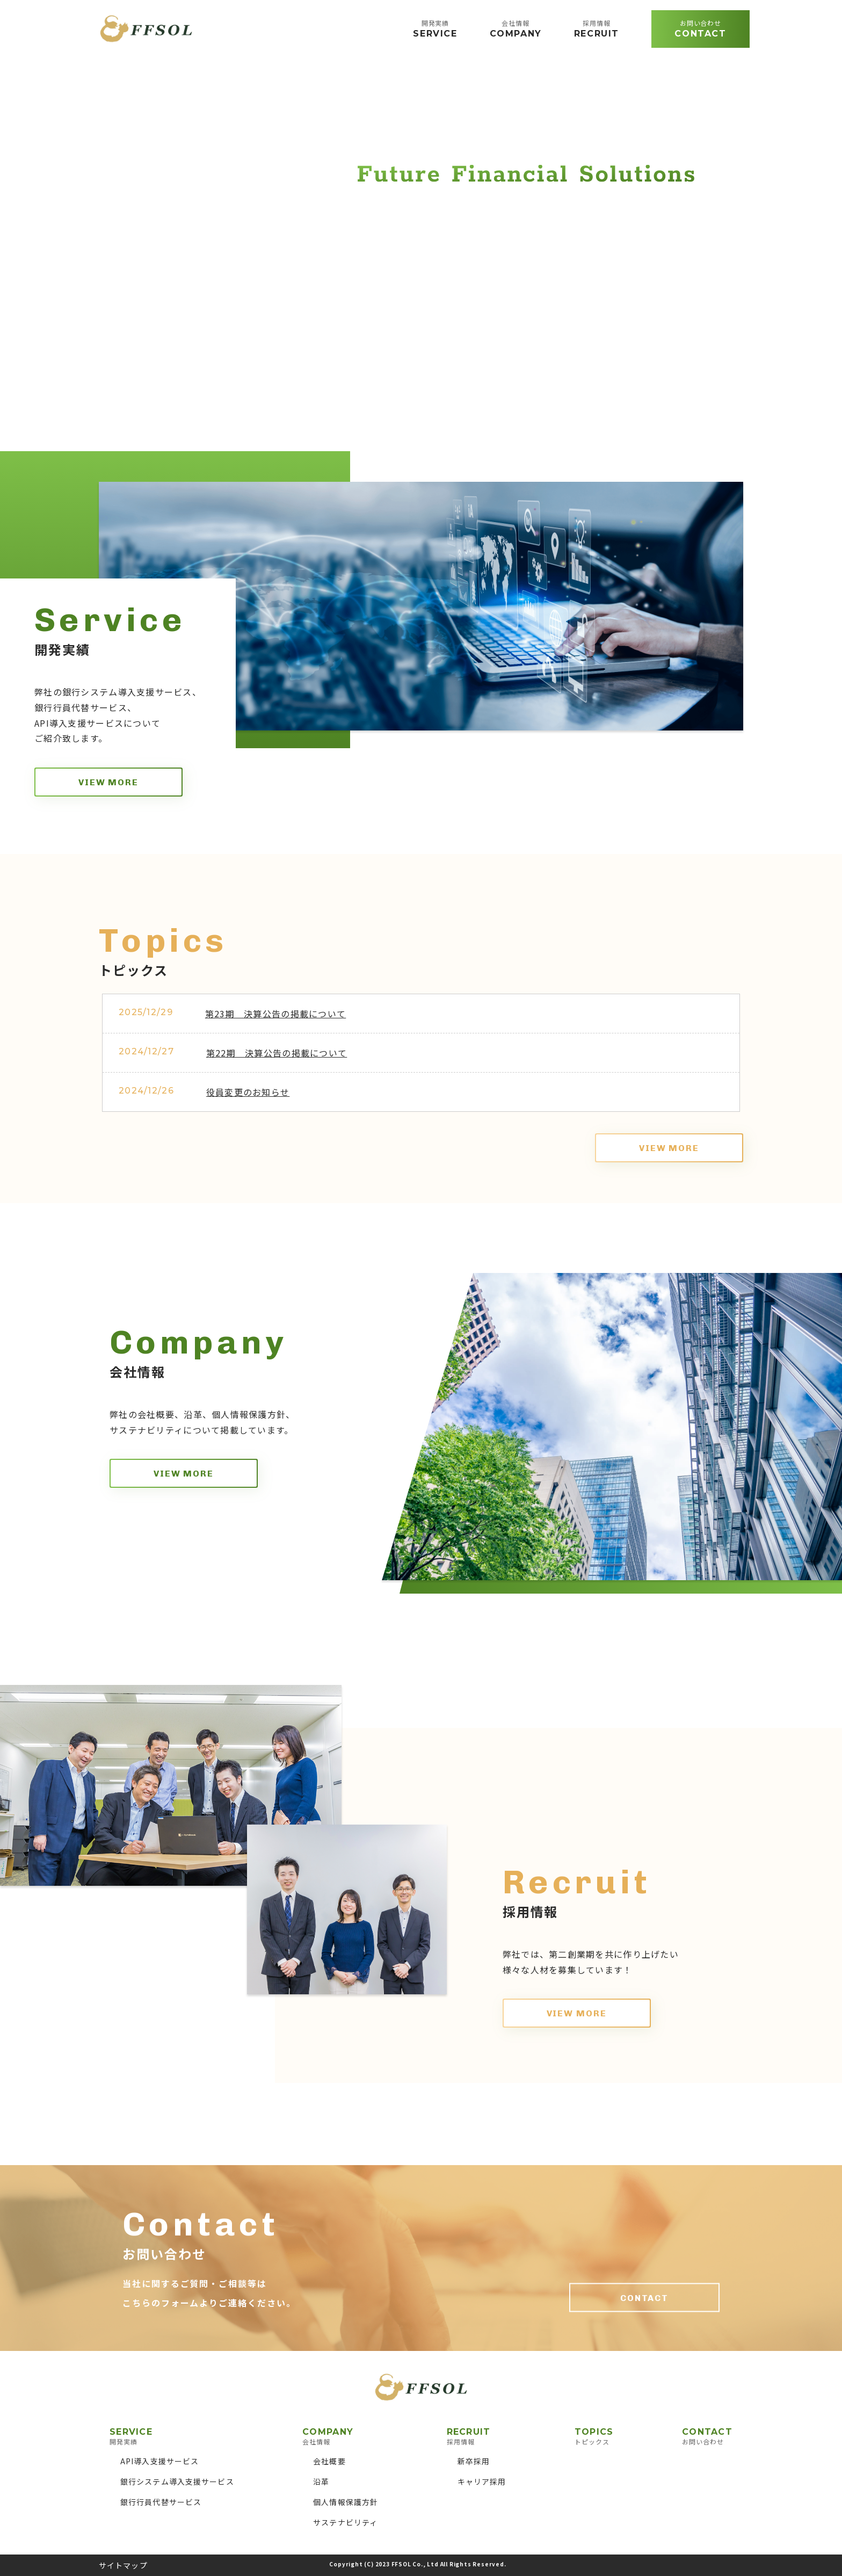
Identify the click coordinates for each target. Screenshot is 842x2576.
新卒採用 (474, 2461)
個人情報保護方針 (345, 2502)
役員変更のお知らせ (248, 1092)
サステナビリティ (345, 2522)
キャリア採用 (482, 2481)
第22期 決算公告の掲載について (276, 1052)
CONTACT (644, 2298)
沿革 (321, 2481)
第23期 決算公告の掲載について (275, 1013)
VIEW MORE (108, 782)
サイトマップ (123, 2565)
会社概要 (329, 2461)
